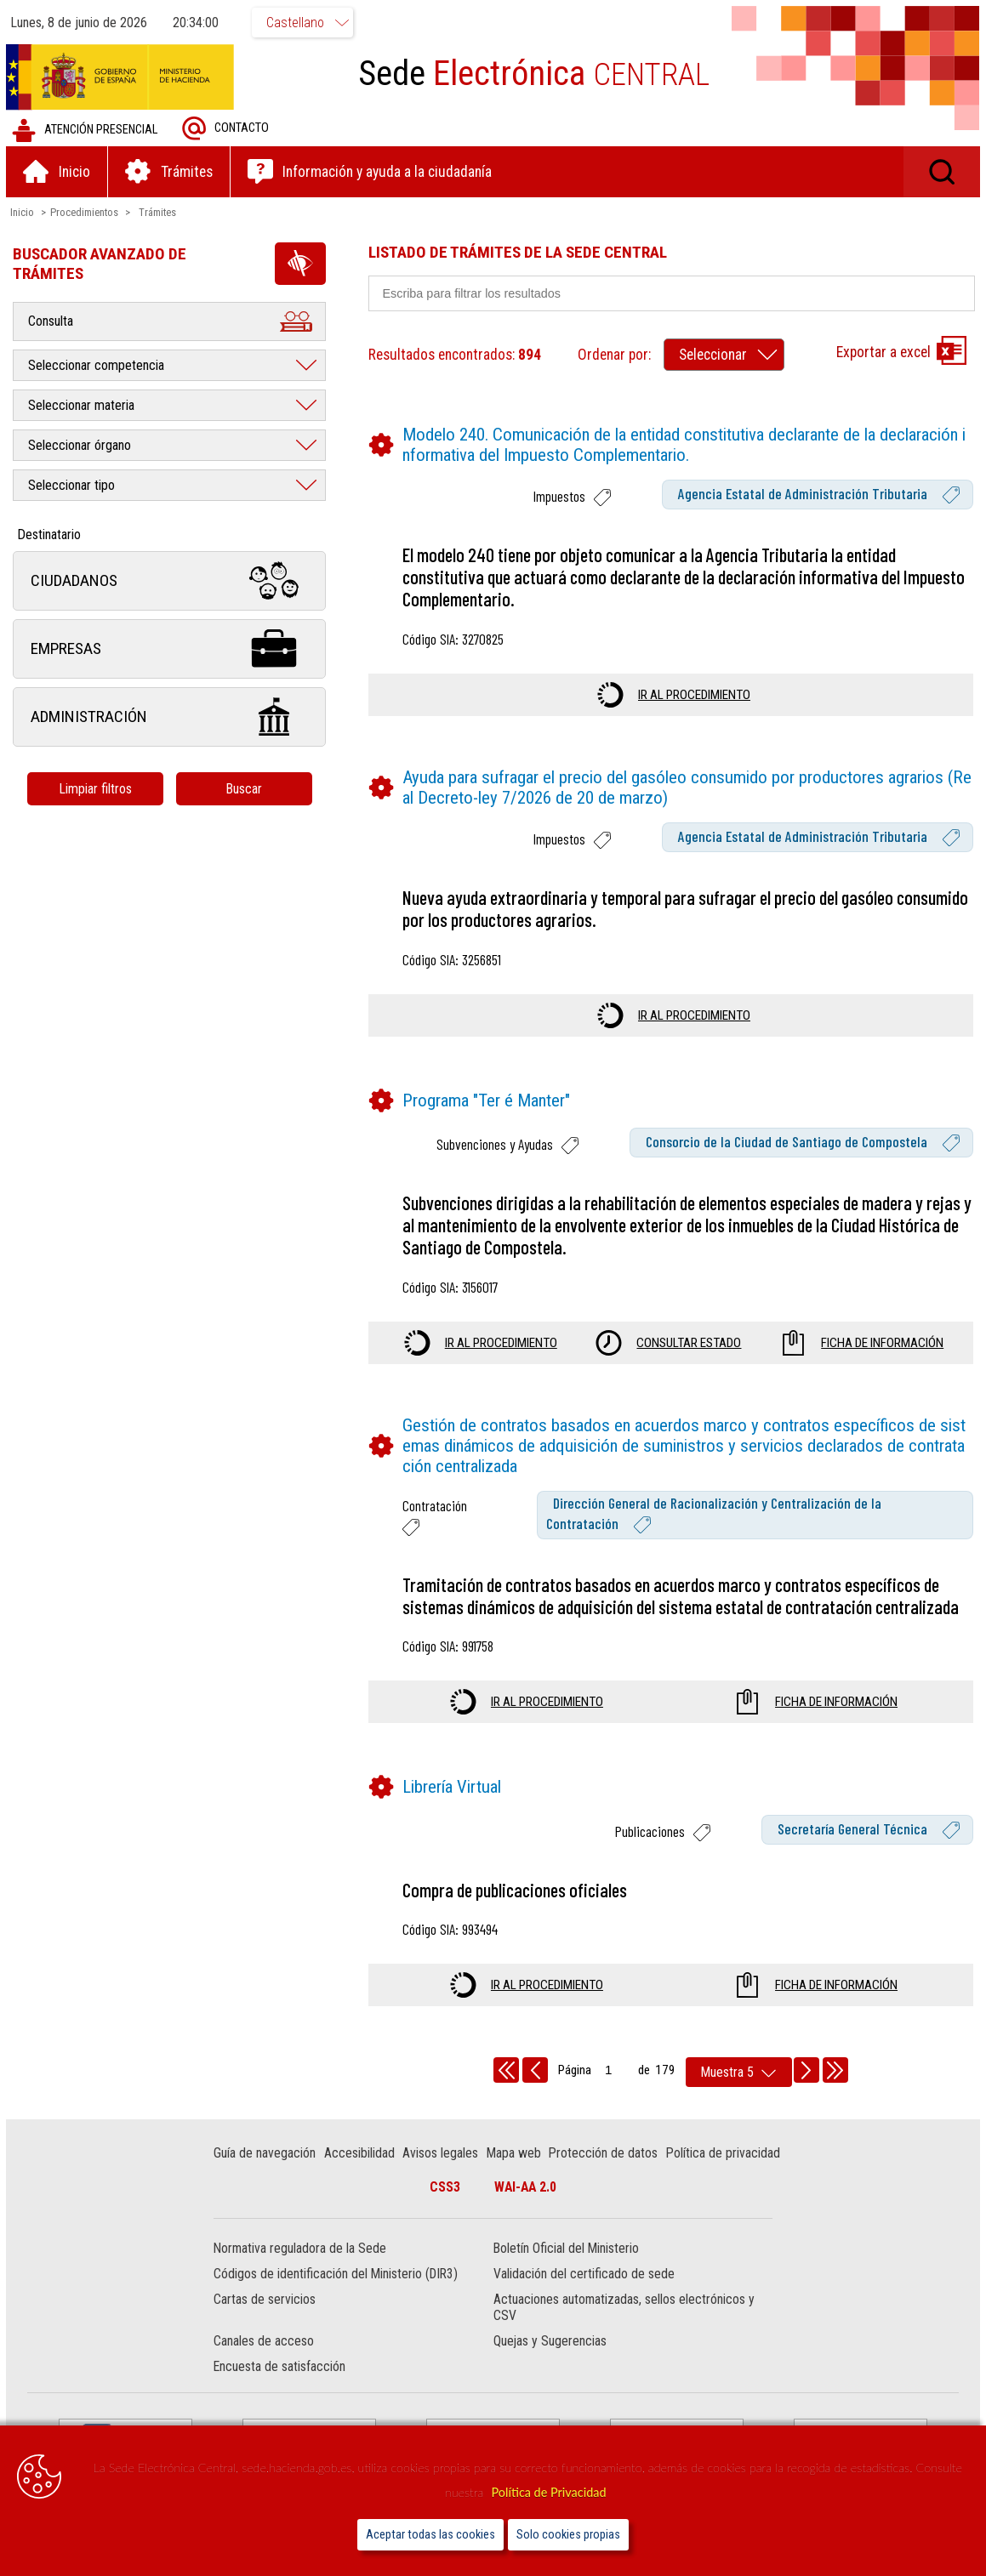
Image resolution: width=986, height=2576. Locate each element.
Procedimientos (87, 213)
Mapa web (514, 2155)
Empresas (172, 650)
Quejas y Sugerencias (550, 2342)
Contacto (228, 129)
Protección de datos (604, 2155)
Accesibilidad (360, 2155)
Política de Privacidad (548, 2492)
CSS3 (445, 2189)
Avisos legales (442, 2155)
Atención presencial (87, 131)
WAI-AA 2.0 (525, 2189)
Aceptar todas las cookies (430, 2535)
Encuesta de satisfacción (281, 2368)
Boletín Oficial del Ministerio (566, 2250)
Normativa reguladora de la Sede (301, 2250)
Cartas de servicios (266, 2301)
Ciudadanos (172, 582)
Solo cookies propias (568, 2535)
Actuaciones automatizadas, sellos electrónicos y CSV (624, 2309)
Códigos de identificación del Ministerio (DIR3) (337, 2275)
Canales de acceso (265, 2342)
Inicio (25, 213)
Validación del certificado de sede (584, 2275)
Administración (172, 718)
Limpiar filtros (97, 790)
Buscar (246, 790)
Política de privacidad (724, 2155)
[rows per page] (739, 2074)
